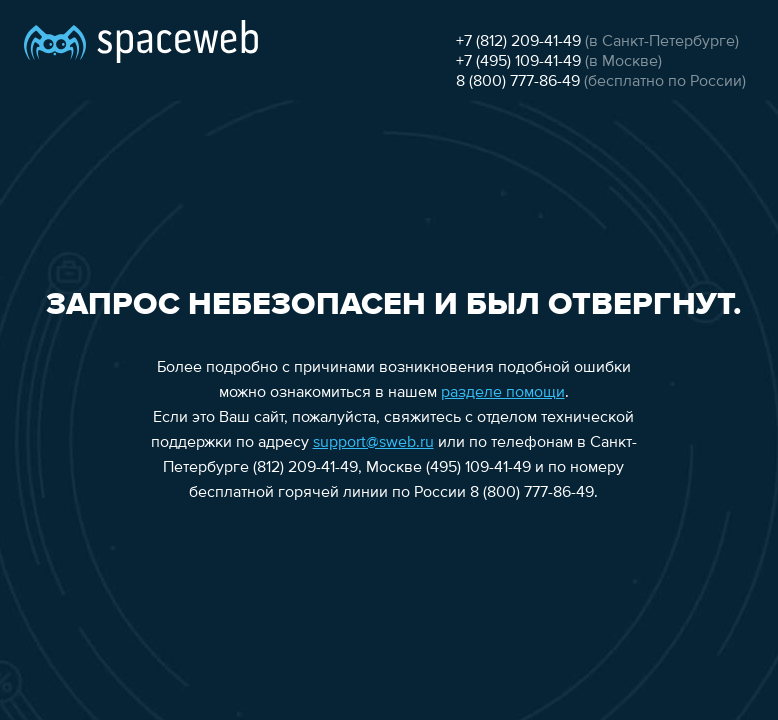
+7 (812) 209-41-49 (518, 42)
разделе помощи (503, 393)
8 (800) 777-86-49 (518, 82)
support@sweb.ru (373, 443)
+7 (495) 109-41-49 (518, 62)
